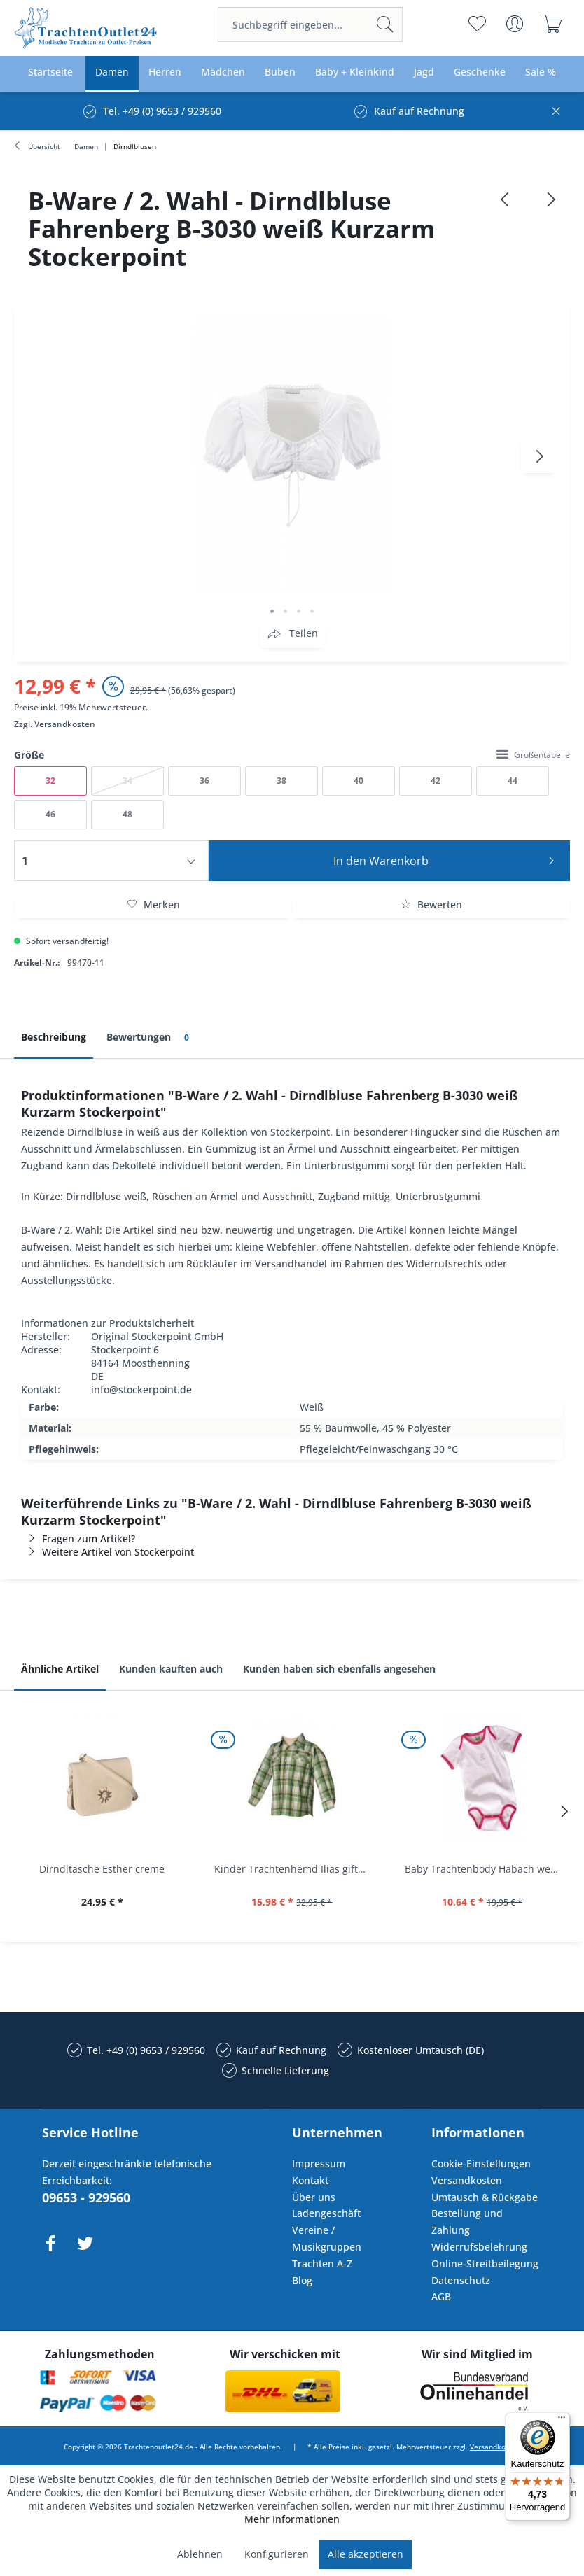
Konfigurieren (276, 2554)
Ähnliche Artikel (60, 1668)
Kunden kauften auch (171, 1668)
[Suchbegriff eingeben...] (310, 24)
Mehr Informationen (292, 2519)
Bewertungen (150, 1037)
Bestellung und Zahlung (467, 2222)
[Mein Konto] (515, 24)
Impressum (318, 2163)
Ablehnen (200, 2554)
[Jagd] (424, 72)
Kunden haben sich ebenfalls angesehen (339, 1668)
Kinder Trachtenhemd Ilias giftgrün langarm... (295, 1868)
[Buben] (280, 72)
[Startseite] (50, 72)
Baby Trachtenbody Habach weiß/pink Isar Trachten (485, 1868)
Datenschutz (460, 2280)
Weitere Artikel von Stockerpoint (107, 1551)
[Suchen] (385, 24)
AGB (441, 2296)
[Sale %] (540, 72)
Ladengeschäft (326, 2213)
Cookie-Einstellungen (481, 2163)
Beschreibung (53, 1036)
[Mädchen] (223, 72)
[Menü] (561, 2420)
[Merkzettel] (477, 24)
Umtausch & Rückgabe (484, 2197)
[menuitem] (310, 24)
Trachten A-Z (322, 2263)
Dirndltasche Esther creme (102, 1868)
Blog (302, 2280)
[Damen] (112, 72)
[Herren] (165, 72)
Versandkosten (64, 724)
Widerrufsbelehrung (479, 2246)
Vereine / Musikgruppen (326, 2238)
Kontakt (310, 2180)
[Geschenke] (479, 72)
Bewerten (431, 904)
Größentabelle (533, 755)
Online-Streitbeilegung (484, 2263)
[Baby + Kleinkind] (354, 72)
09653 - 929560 (86, 2197)
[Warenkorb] (553, 24)
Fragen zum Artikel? (78, 1538)
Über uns (313, 2197)
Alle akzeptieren (365, 2554)
